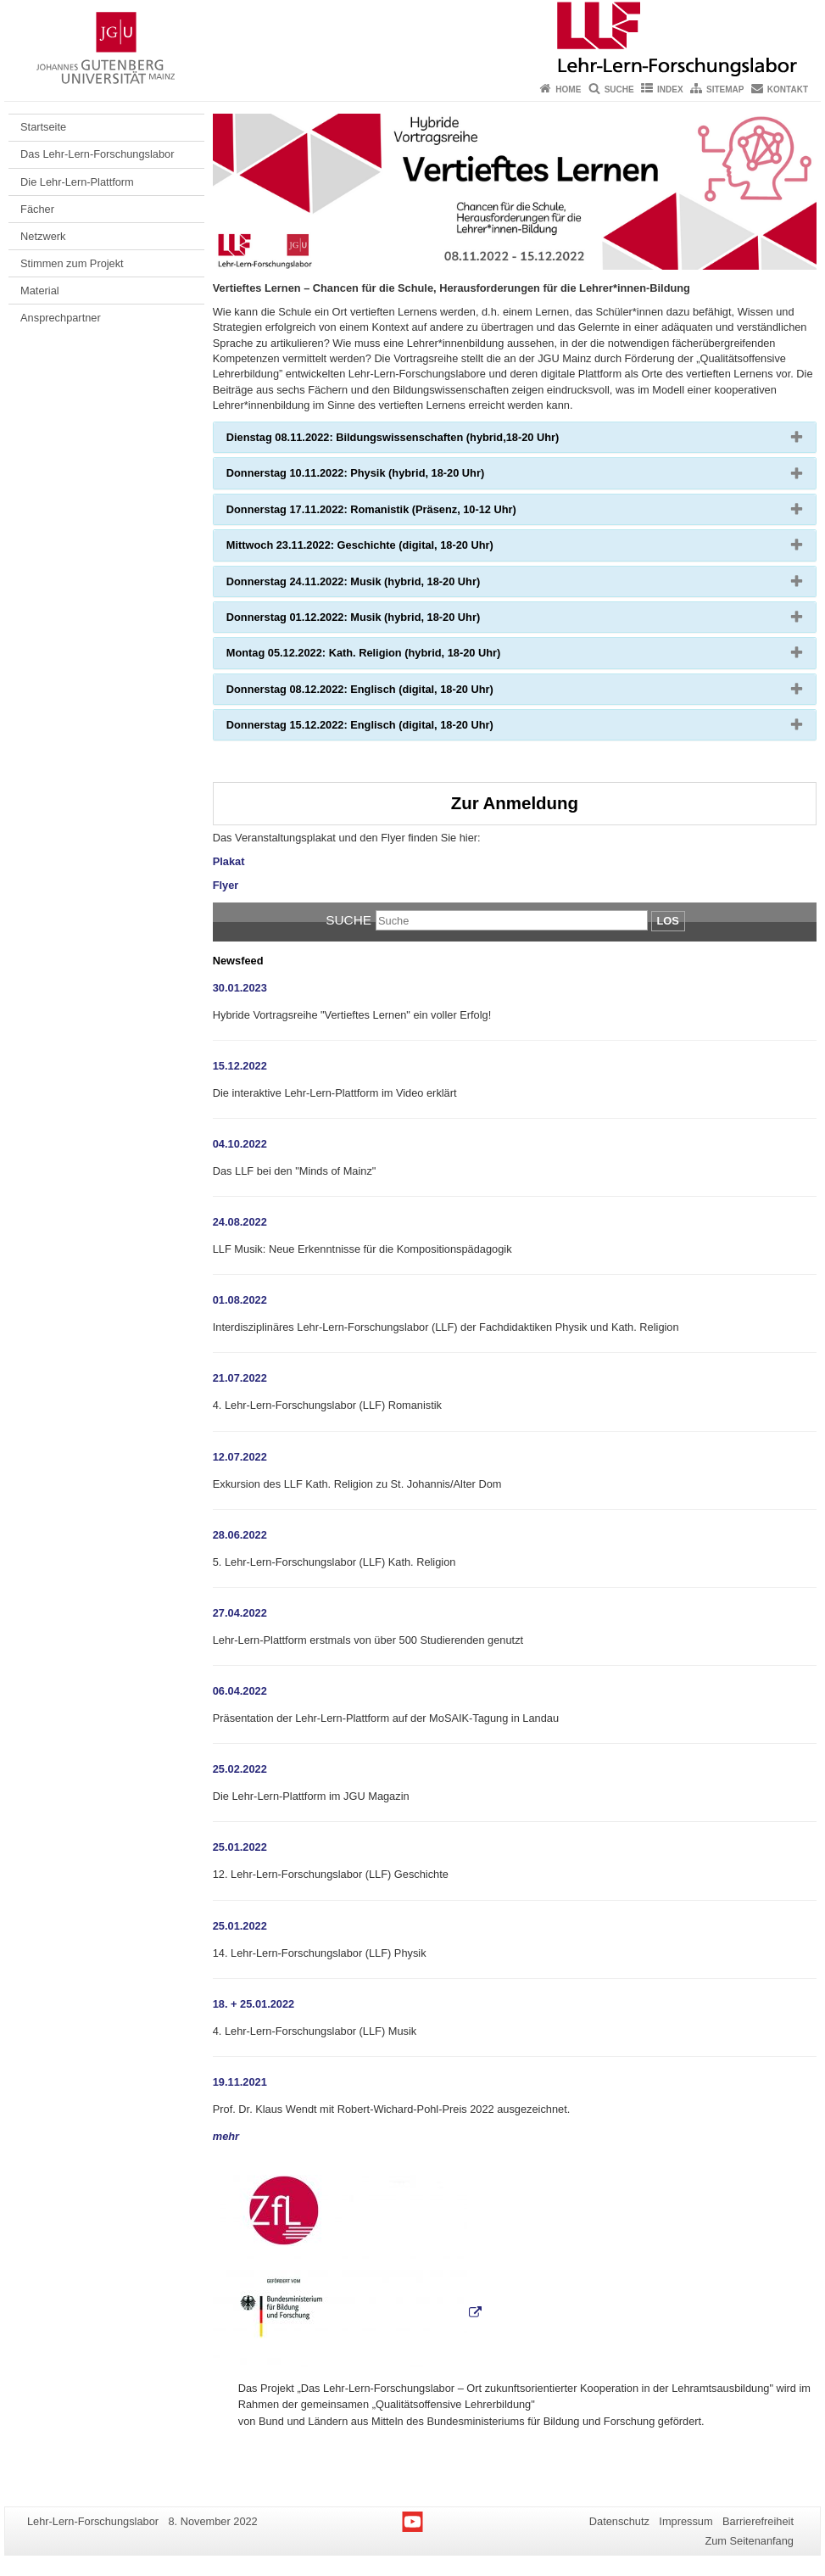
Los (668, 920)
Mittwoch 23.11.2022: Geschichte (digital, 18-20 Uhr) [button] (387, 549)
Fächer (37, 209)
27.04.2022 (240, 1613)
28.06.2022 (240, 1534)
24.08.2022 (240, 1221)
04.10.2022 (240, 1143)
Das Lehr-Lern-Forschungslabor (97, 154)
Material (39, 290)
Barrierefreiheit (758, 2521)
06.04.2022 (240, 1691)
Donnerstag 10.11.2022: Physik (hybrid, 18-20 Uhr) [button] (382, 477)
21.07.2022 (240, 1378)
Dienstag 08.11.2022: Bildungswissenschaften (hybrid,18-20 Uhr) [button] (419, 441)
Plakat (229, 861)
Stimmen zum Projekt (72, 263)
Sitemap (725, 89)
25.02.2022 (240, 1769)
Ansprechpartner (60, 317)
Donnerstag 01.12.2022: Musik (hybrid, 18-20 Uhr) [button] (380, 621)
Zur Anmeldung (514, 803)
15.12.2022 (240, 1065)
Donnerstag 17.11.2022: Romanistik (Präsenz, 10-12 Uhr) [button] (398, 513)
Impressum (685, 2521)
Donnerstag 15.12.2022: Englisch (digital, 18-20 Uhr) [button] (387, 729)
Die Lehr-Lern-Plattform (77, 182)
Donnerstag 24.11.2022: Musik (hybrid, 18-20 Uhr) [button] (380, 585)
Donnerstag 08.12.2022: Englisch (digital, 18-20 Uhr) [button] (387, 693)
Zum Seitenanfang (749, 2540)
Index (670, 89)
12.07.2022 (240, 1456)
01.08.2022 (240, 1300)
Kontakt (787, 89)
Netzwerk (42, 236)
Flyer (226, 885)
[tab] (515, 437)
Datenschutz (619, 2521)
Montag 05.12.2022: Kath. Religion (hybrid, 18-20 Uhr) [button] (390, 656)
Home (568, 89)
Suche (619, 89)
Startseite (43, 126)
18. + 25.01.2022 (253, 2004)
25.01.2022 (240, 1847)
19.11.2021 (240, 2082)
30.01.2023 (240, 987)
